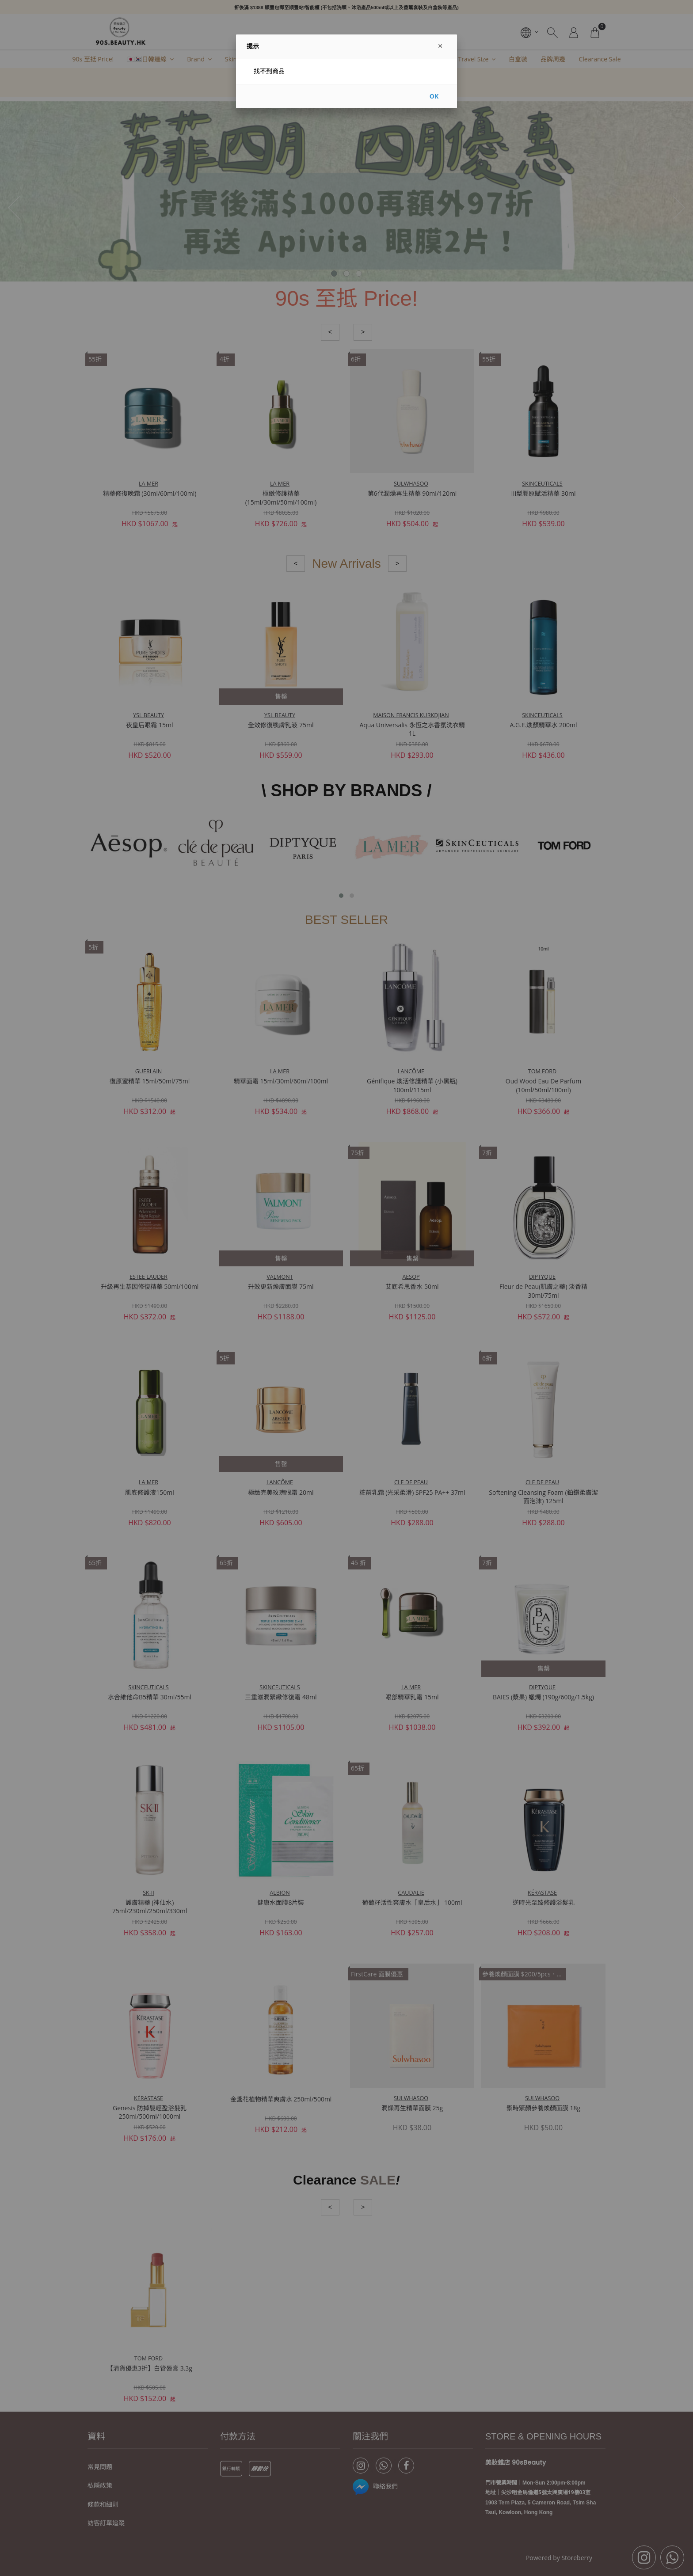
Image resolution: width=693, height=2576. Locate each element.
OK (434, 96)
